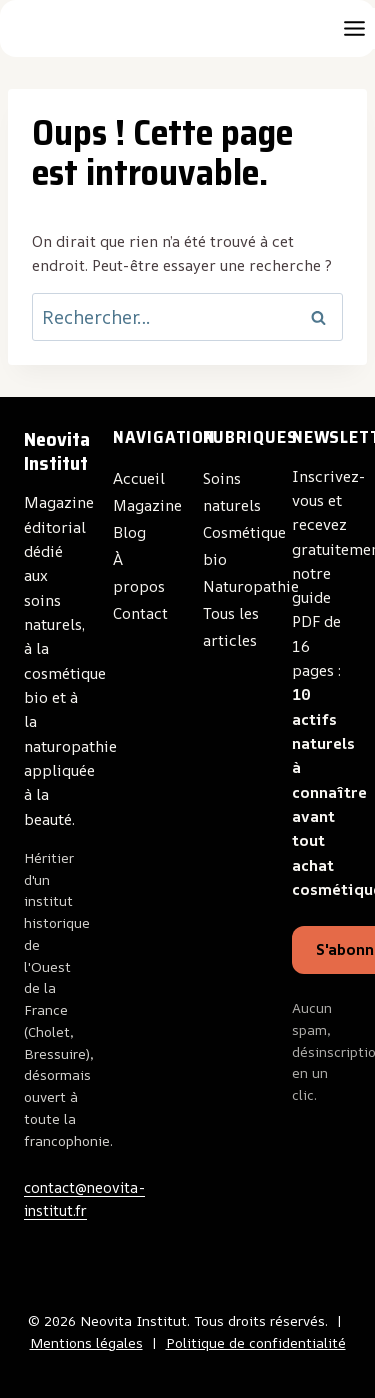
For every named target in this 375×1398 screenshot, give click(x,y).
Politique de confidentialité (256, 1343)
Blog (129, 532)
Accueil (139, 478)
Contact (140, 613)
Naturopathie (251, 586)
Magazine (147, 505)
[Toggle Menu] (354, 28)
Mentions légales (86, 1343)
